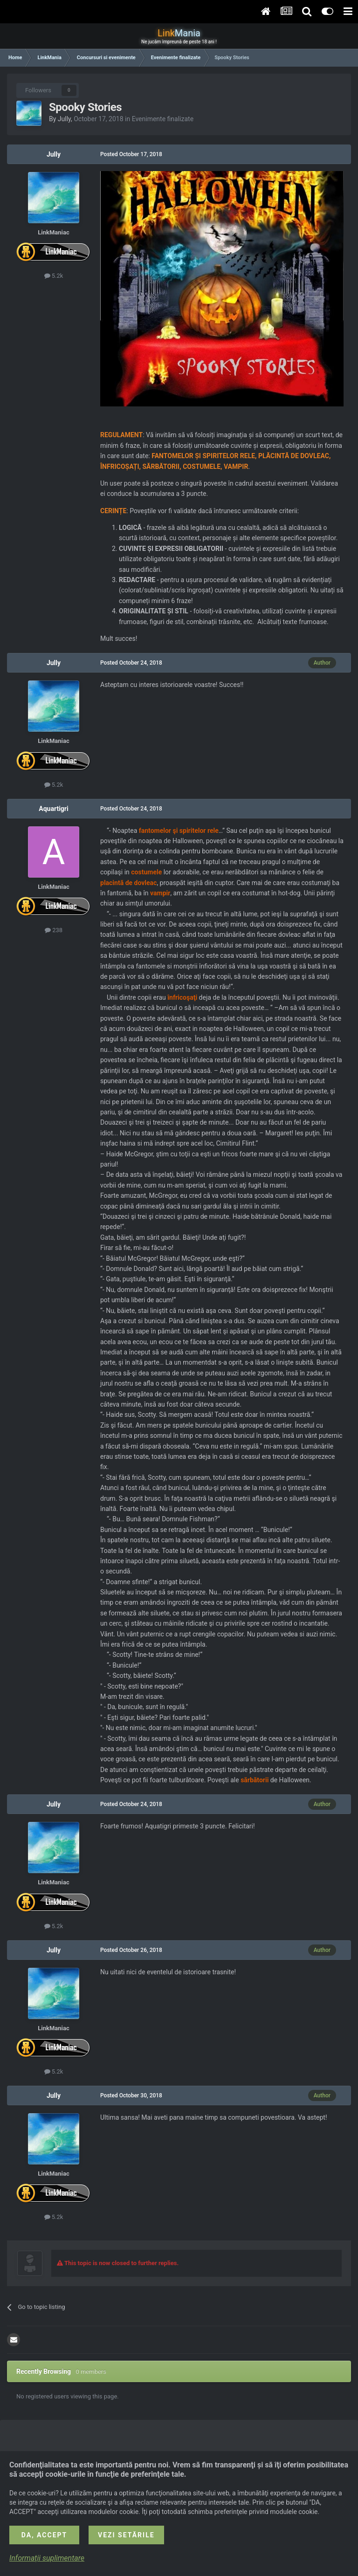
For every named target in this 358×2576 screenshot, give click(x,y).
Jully (64, 119)
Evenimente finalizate (162, 119)
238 (53, 930)
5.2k (53, 275)
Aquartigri (53, 808)
